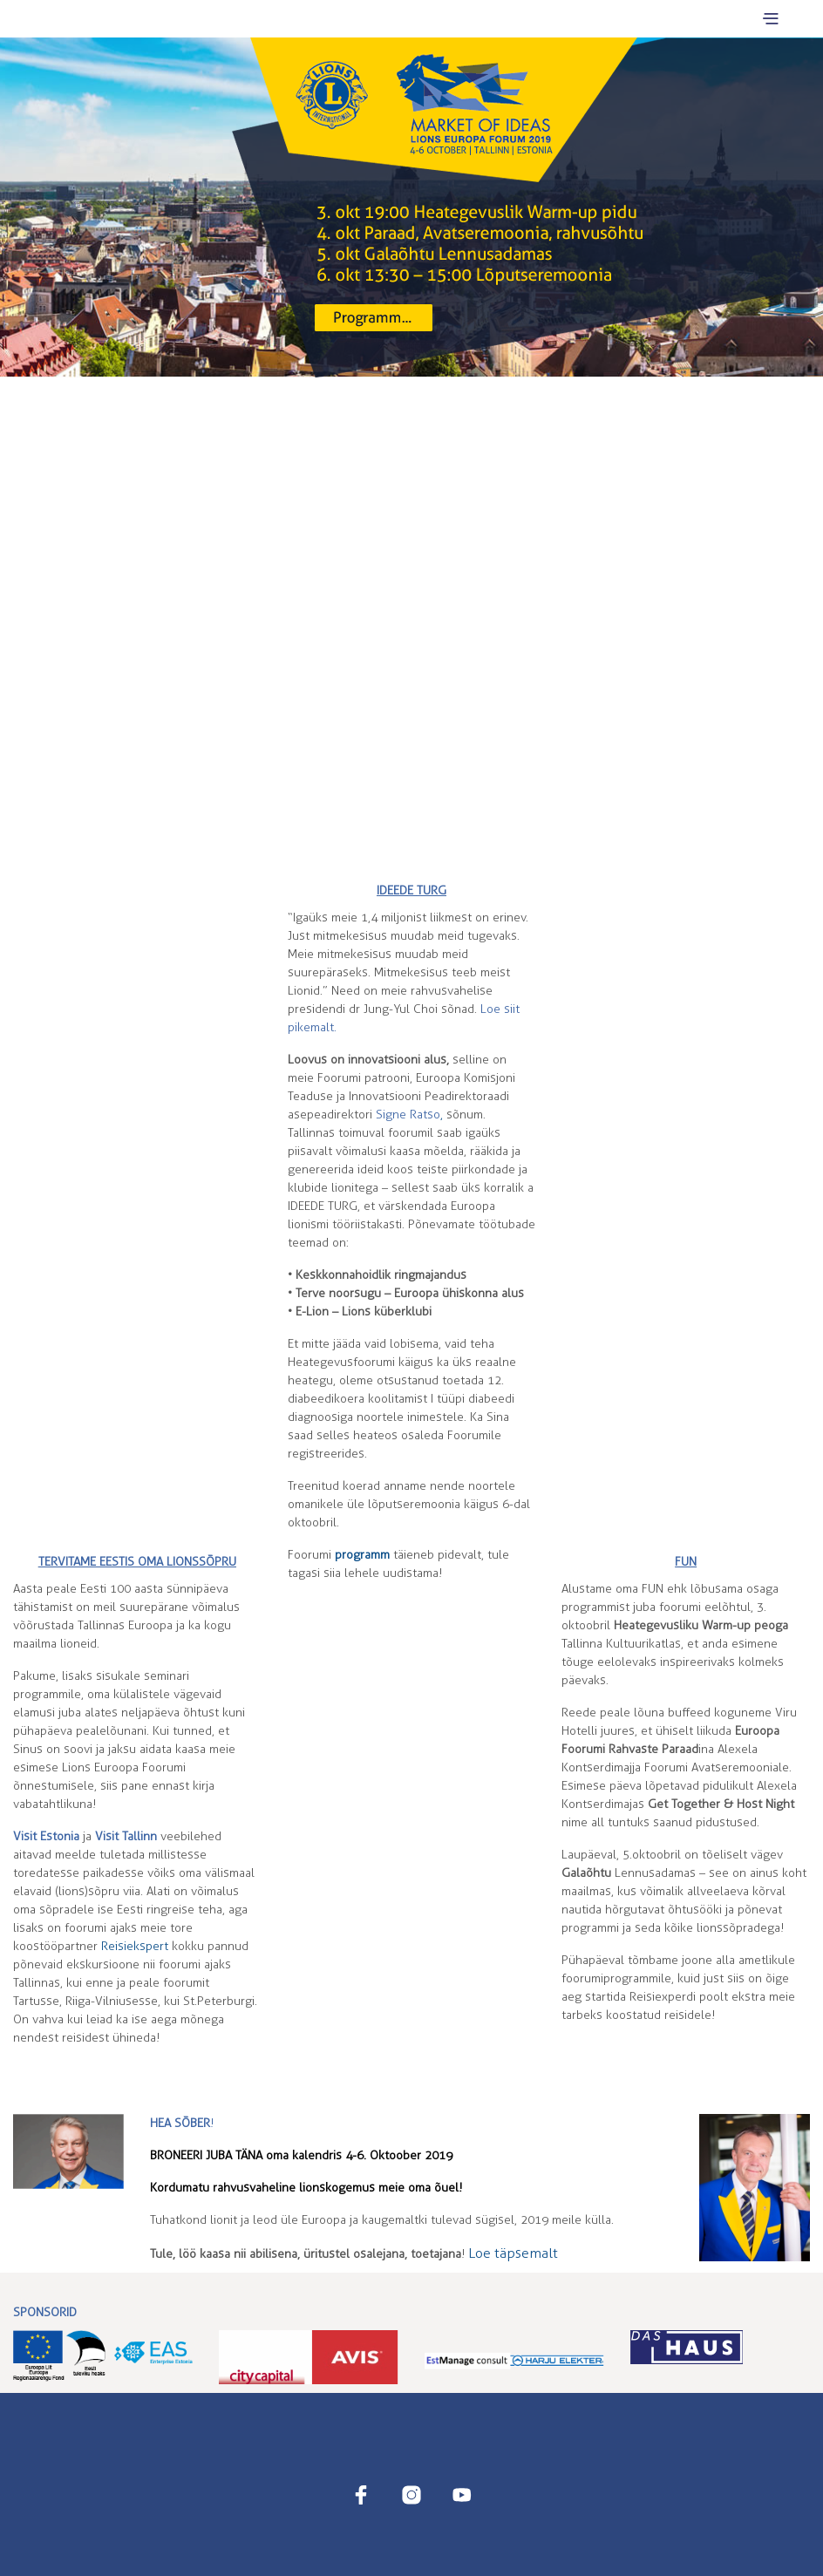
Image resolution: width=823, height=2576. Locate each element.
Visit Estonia (46, 1836)
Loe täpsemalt (513, 2253)
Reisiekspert (134, 1946)
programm (362, 1554)
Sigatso (408, 1114)
